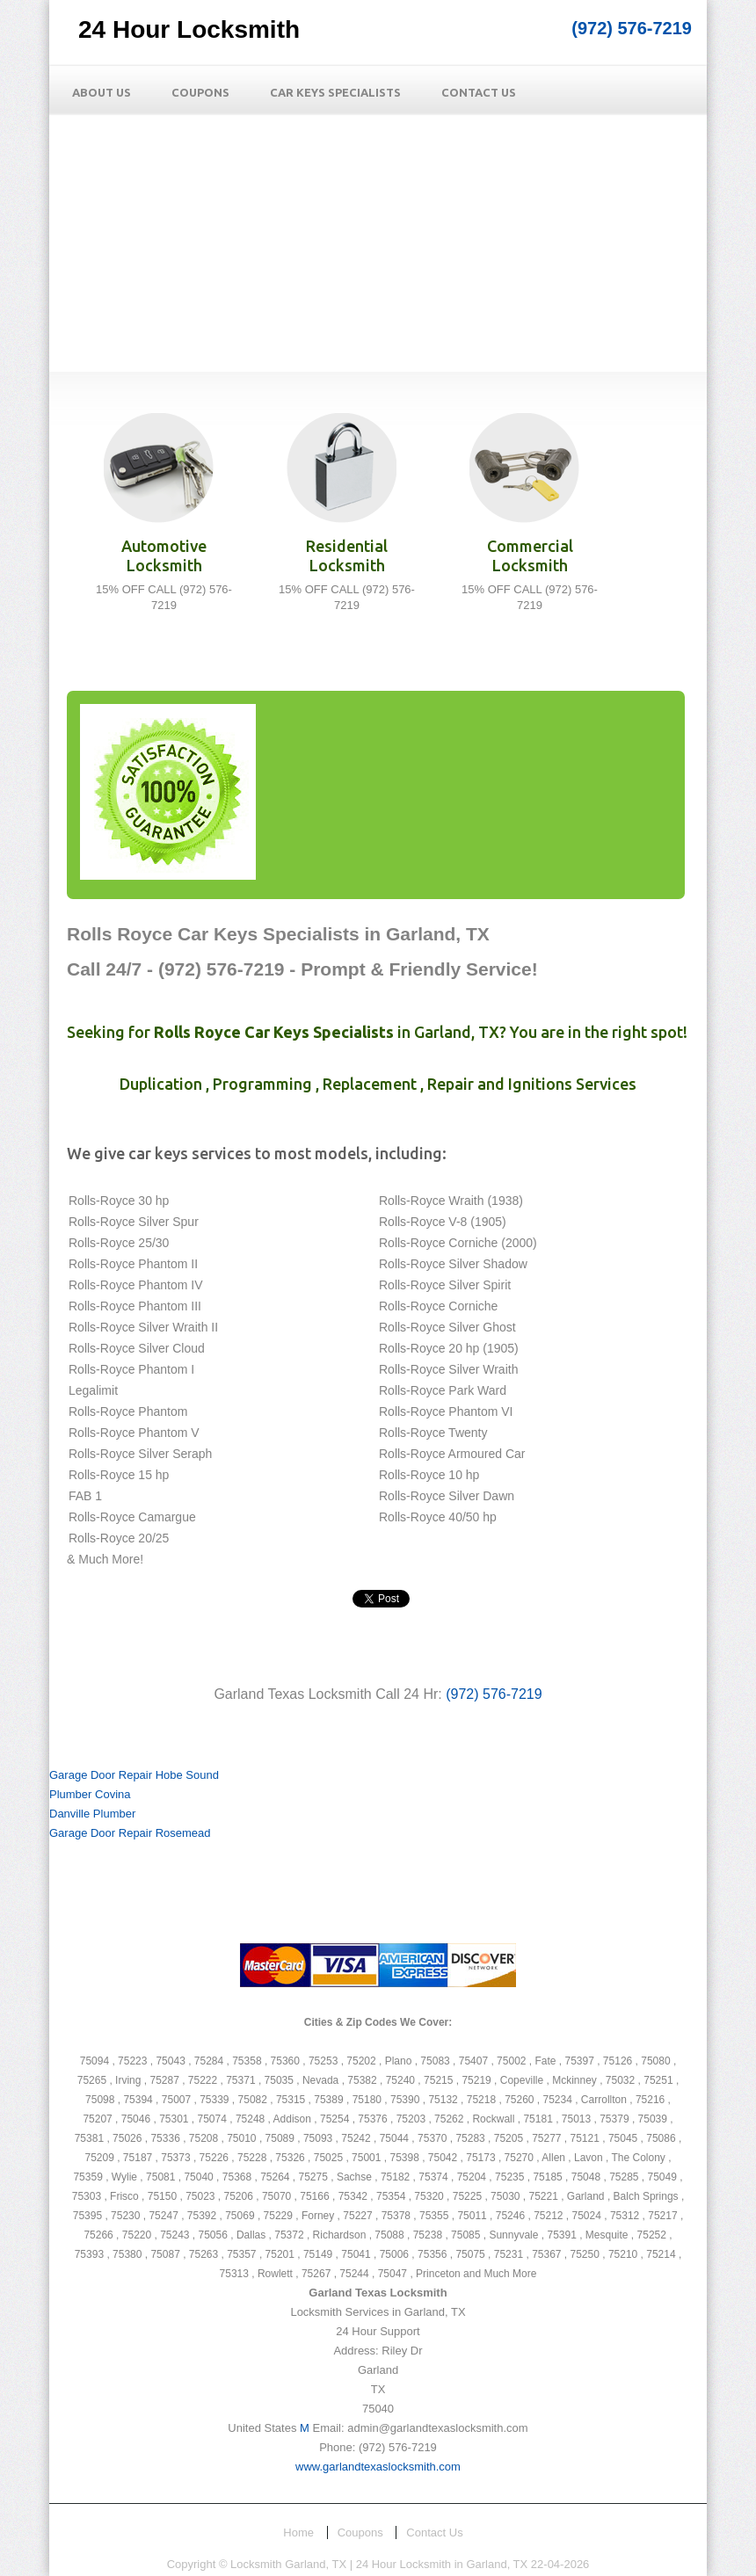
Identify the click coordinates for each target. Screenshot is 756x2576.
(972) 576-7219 (631, 28)
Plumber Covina (90, 1794)
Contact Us (478, 92)
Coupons (200, 92)
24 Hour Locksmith (189, 29)
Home (298, 2532)
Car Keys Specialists (335, 92)
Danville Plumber (92, 1813)
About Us (101, 92)
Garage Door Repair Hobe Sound (134, 1774)
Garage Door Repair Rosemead (130, 1832)
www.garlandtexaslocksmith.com (378, 2466)
